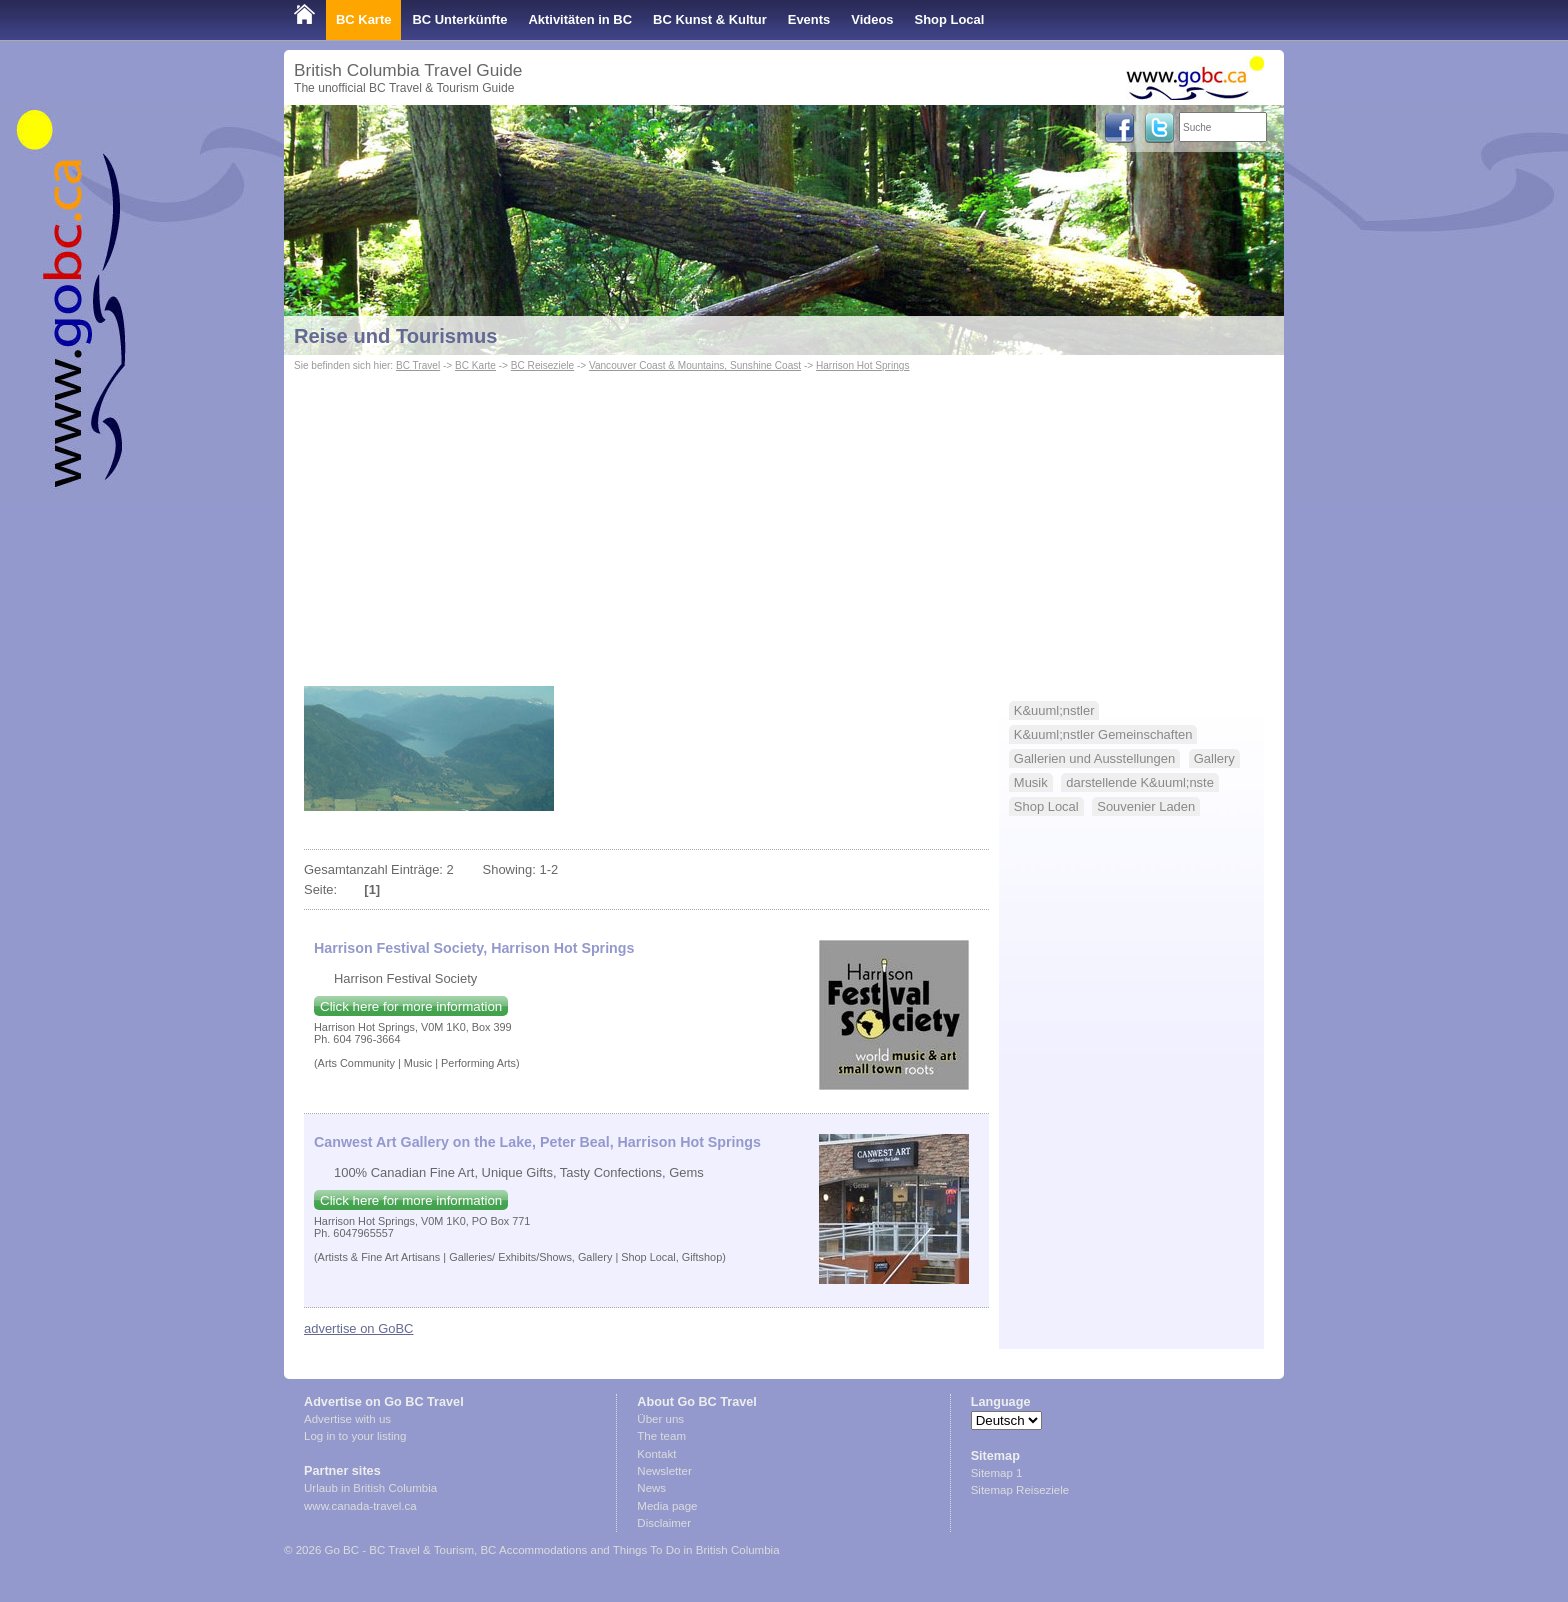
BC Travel (418, 365)
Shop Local (950, 19)
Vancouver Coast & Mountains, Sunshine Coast (695, 365)
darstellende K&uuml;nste (1140, 782)
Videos (872, 19)
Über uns (660, 1419)
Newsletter (664, 1471)
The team (661, 1436)
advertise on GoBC (358, 1328)
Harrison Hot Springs (863, 365)
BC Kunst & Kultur (710, 19)
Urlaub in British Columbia (370, 1488)
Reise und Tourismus (395, 336)
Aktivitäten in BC (580, 19)
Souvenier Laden (1146, 806)
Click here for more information (411, 1006)
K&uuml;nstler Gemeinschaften (1103, 734)
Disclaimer (664, 1523)
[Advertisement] (784, 526)
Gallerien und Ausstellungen (1094, 758)
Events (809, 19)
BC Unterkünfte (459, 19)
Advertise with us (347, 1419)
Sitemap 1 (997, 1473)
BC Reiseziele (542, 365)
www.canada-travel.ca (360, 1506)
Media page (667, 1506)
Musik (1031, 782)
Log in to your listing (355, 1436)
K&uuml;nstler (1054, 710)
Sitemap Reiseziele (1020, 1490)
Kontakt (656, 1454)
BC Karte (363, 19)
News (651, 1488)
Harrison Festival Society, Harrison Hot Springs (474, 948)
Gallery (1214, 758)
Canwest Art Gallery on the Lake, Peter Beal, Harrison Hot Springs (537, 1142)
